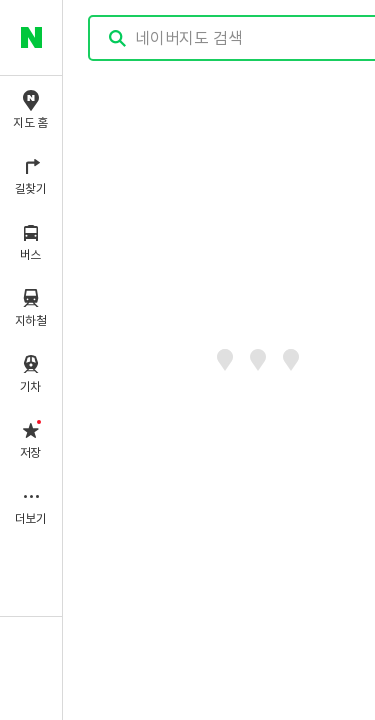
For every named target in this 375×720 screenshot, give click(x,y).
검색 (118, 38)
